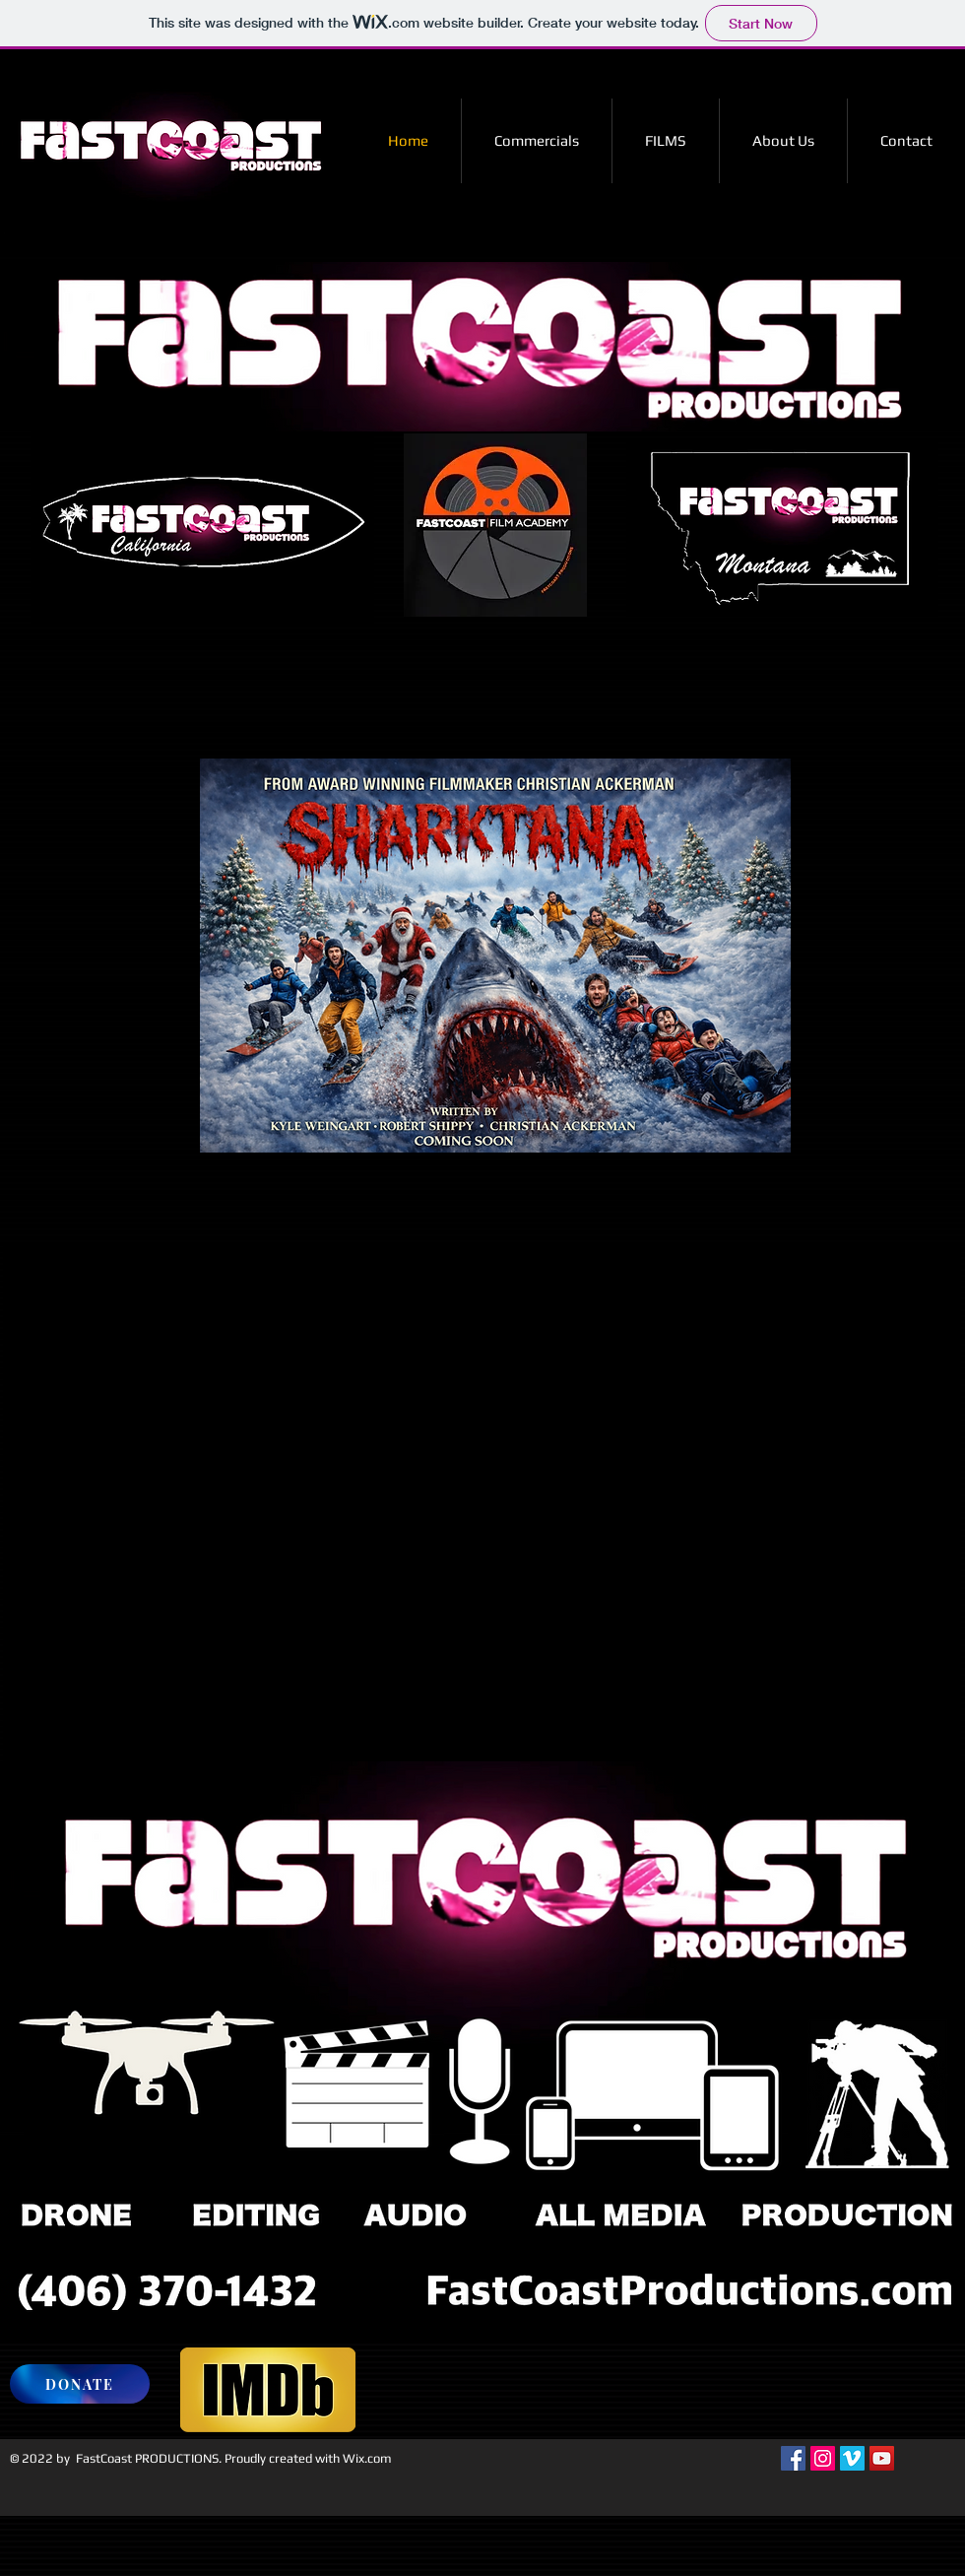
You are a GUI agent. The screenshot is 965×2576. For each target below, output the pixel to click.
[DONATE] (80, 2384)
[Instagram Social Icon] (822, 2458)
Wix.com (367, 2458)
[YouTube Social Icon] (881, 2458)
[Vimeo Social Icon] (852, 2458)
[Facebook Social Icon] (793, 2458)
